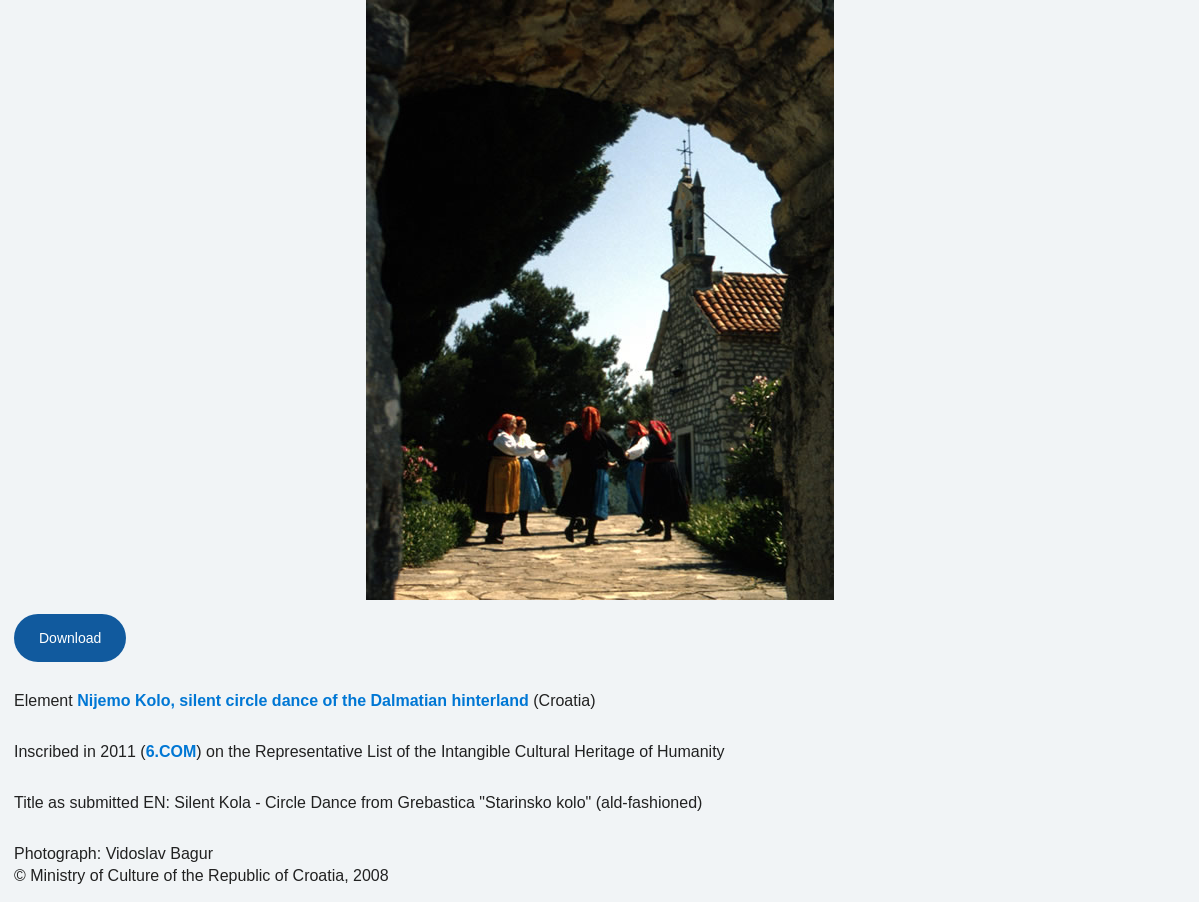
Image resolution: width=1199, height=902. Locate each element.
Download (70, 638)
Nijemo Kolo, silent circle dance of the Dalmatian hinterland (303, 700)
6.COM (171, 751)
